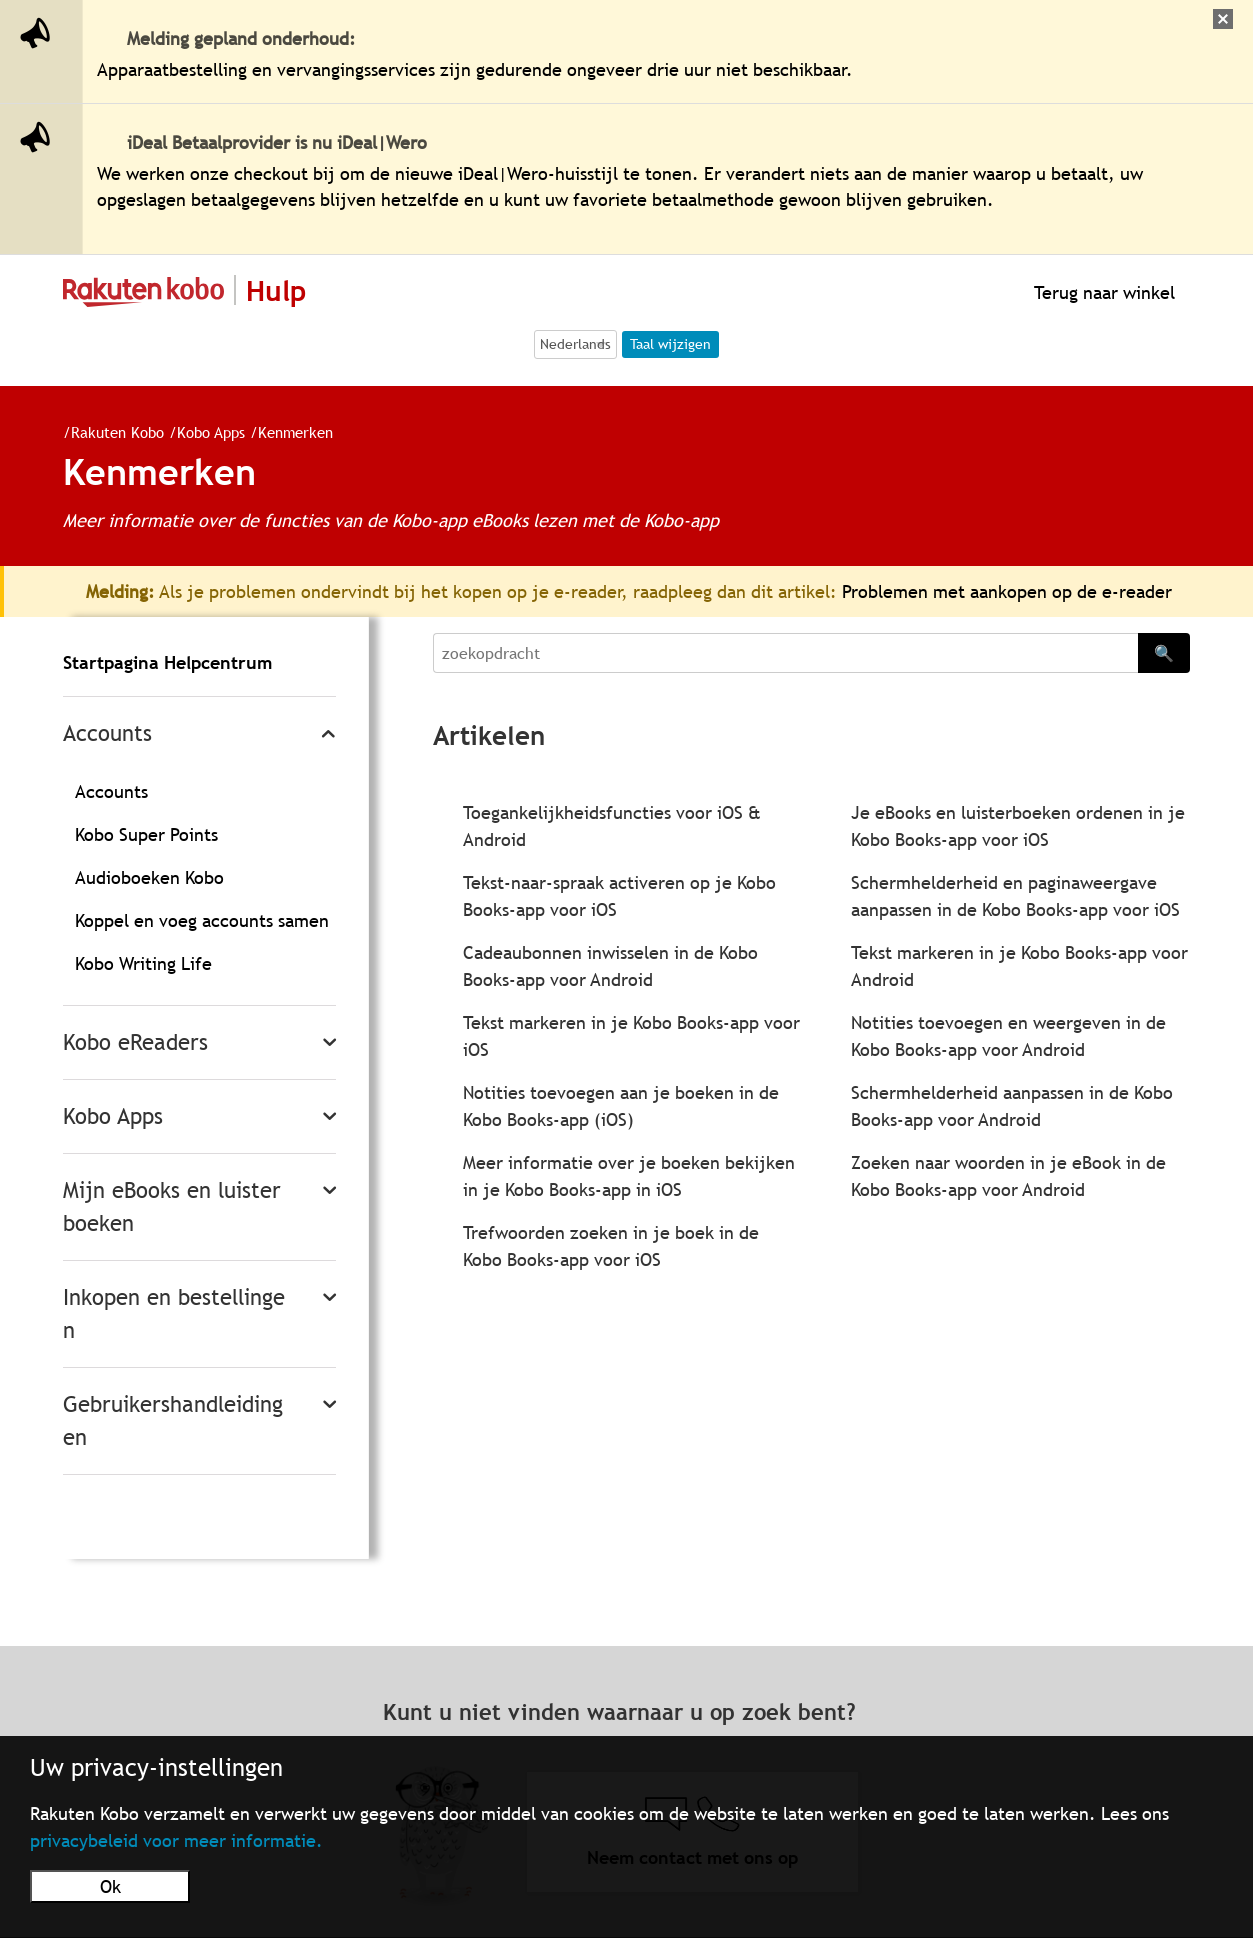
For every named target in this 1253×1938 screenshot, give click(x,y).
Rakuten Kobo (109, 432)
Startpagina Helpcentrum (167, 662)
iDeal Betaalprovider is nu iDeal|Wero (277, 142)
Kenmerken (287, 432)
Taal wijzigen (670, 344)
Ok (110, 1886)
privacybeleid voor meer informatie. (176, 1840)
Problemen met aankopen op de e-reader (1007, 591)
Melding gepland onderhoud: (241, 38)
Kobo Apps (203, 432)
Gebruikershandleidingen (173, 1421)
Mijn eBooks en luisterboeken (172, 1207)
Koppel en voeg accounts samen (202, 920)
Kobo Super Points (146, 834)
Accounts (107, 733)
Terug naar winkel (1102, 292)
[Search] (785, 653)
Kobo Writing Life (143, 963)
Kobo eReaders (135, 1042)
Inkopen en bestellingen (174, 1314)
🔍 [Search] (1164, 653)
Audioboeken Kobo (149, 877)
